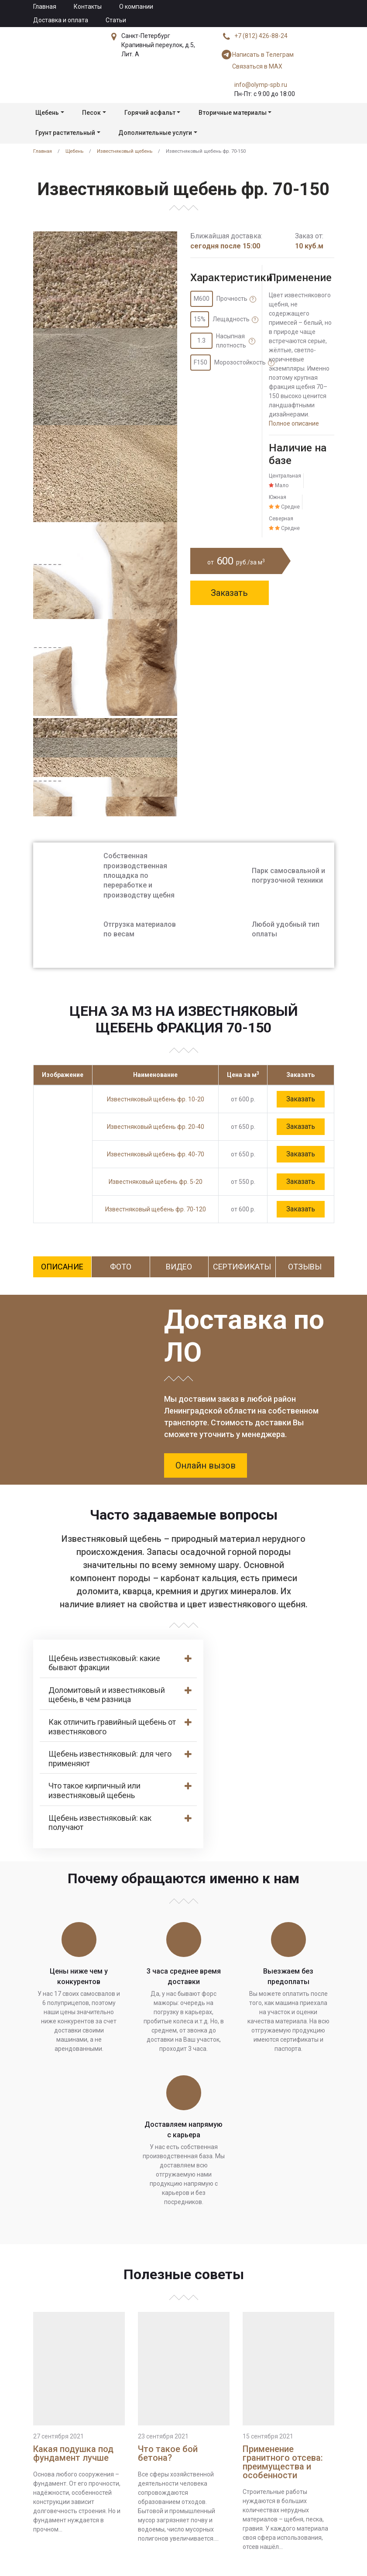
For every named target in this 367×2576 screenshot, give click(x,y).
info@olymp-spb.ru (260, 84)
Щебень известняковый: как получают (99, 1822)
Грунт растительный (65, 132)
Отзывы (305, 1266)
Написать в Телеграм (258, 54)
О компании (136, 6)
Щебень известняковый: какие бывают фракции (104, 1663)
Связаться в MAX (252, 66)
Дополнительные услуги (155, 132)
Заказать (229, 593)
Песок (91, 112)
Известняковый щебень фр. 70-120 (155, 1209)
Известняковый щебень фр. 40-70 (155, 1154)
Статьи (116, 20)
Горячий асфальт (149, 112)
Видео (179, 1266)
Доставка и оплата (60, 20)
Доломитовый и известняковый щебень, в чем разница (106, 1694)
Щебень (47, 112)
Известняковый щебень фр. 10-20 (155, 1099)
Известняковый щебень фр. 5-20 (155, 1181)
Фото (120, 1266)
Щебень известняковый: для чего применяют (109, 1758)
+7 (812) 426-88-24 (261, 35)
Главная (44, 6)
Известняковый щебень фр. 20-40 (155, 1126)
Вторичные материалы (233, 112)
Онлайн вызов (205, 1465)
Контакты (88, 6)
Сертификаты (242, 1266)
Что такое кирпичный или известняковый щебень (94, 1790)
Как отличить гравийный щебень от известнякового (112, 1726)
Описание (62, 1266)
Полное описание (294, 423)
